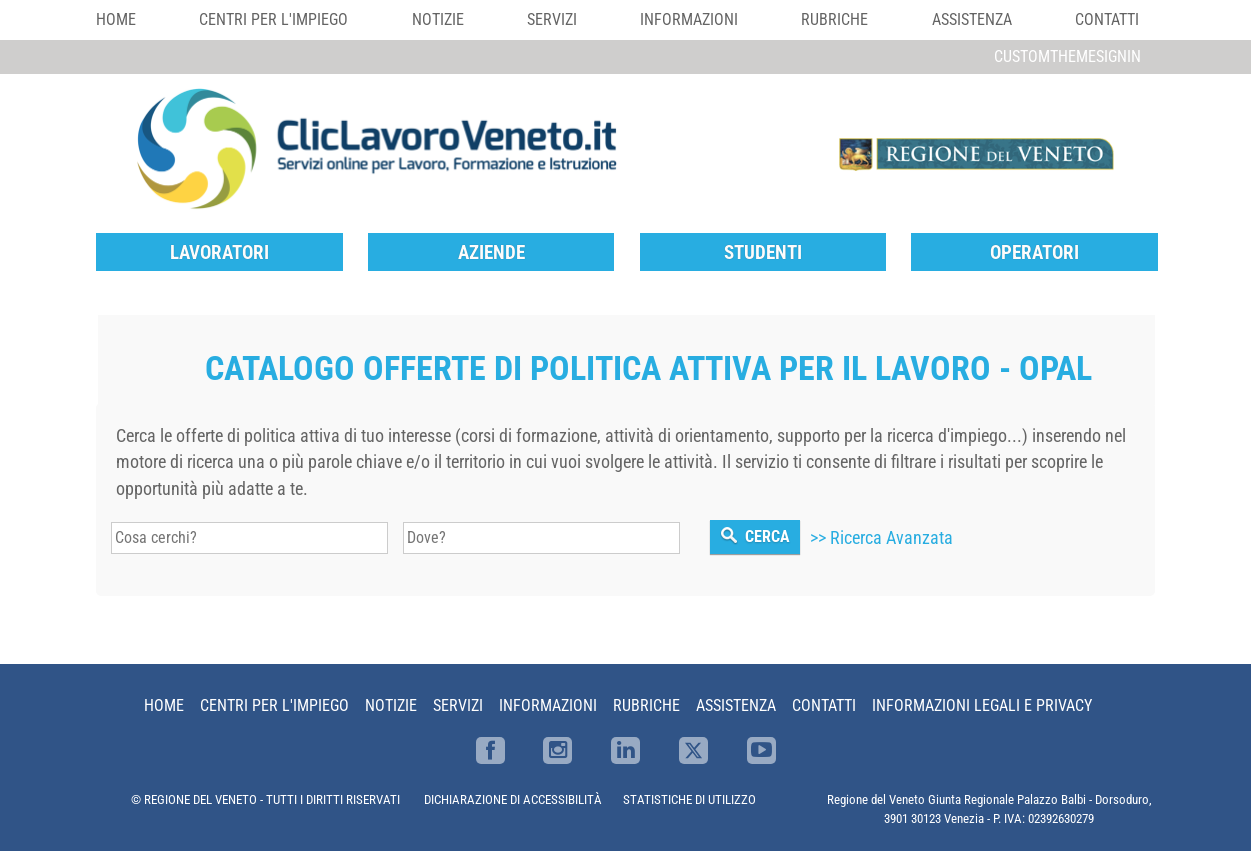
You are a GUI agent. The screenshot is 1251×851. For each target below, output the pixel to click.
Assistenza (972, 19)
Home (116, 19)
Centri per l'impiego (273, 19)
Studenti (763, 252)
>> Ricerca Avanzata (881, 538)
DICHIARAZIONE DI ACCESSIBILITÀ (513, 799)
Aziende (491, 252)
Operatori (1034, 252)
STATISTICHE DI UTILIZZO (689, 799)
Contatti (1107, 19)
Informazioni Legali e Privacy (982, 705)
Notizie (438, 19)
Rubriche (834, 19)
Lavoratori (219, 252)
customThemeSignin (1067, 56)
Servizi (552, 19)
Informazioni (689, 19)
